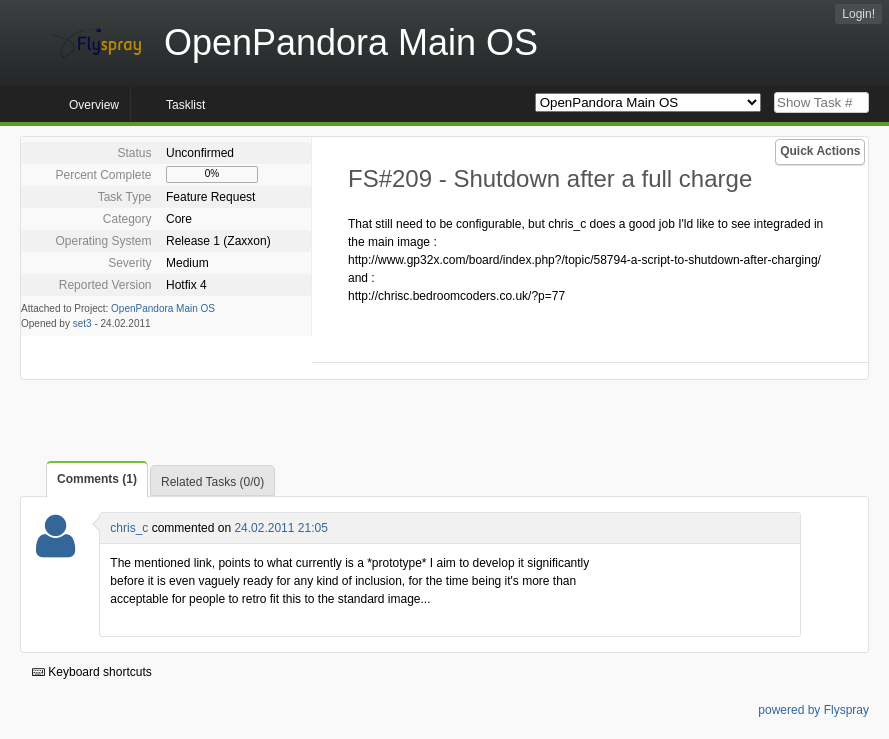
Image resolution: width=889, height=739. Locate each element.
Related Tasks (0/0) (212, 482)
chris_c (129, 528)
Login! (858, 14)
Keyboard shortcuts (92, 672)
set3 (82, 323)
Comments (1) (97, 479)
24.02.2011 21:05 (280, 528)
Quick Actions (820, 151)
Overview (94, 105)
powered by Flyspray (813, 710)
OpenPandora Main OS (163, 308)
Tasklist (185, 105)
